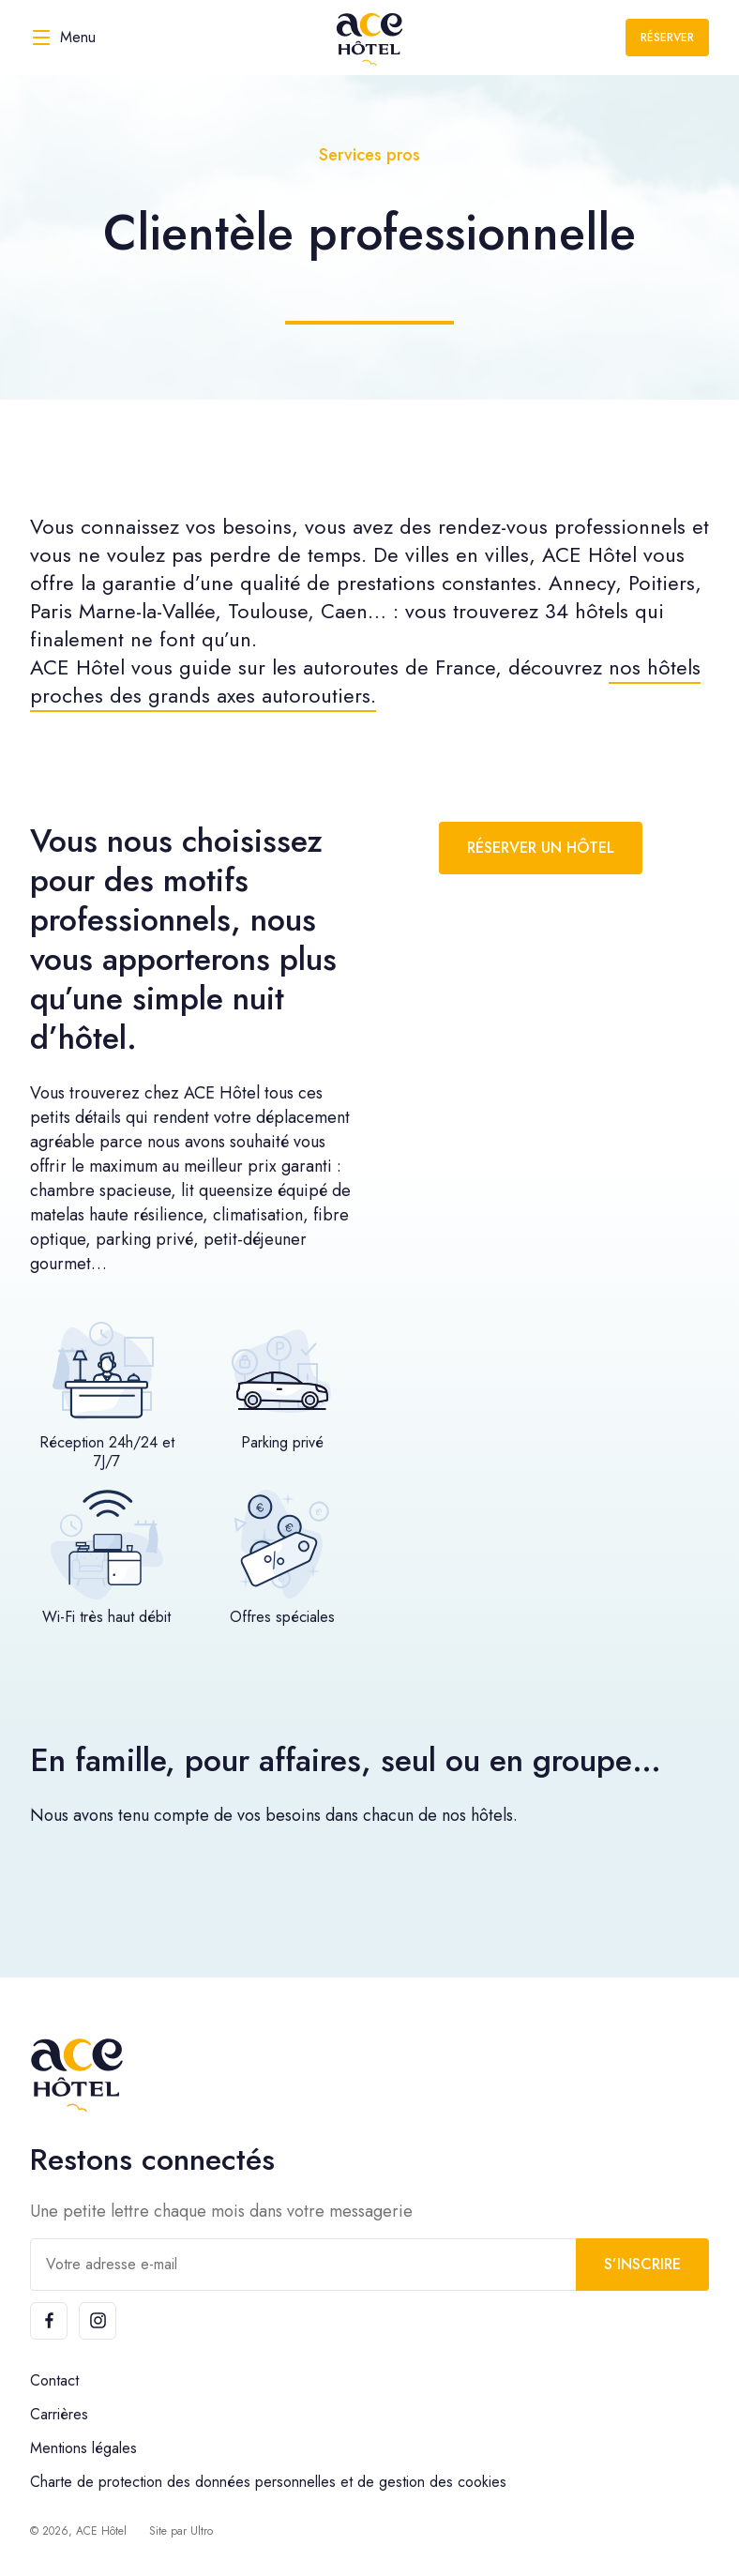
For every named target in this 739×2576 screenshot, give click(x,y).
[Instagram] (97, 2321)
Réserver (667, 37)
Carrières (59, 2414)
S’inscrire (642, 2264)
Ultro (201, 2531)
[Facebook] (49, 2321)
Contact (54, 2380)
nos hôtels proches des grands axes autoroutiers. (365, 681)
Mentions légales (83, 2448)
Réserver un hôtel (540, 847)
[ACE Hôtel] (369, 37)
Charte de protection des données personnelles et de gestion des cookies (268, 2482)
